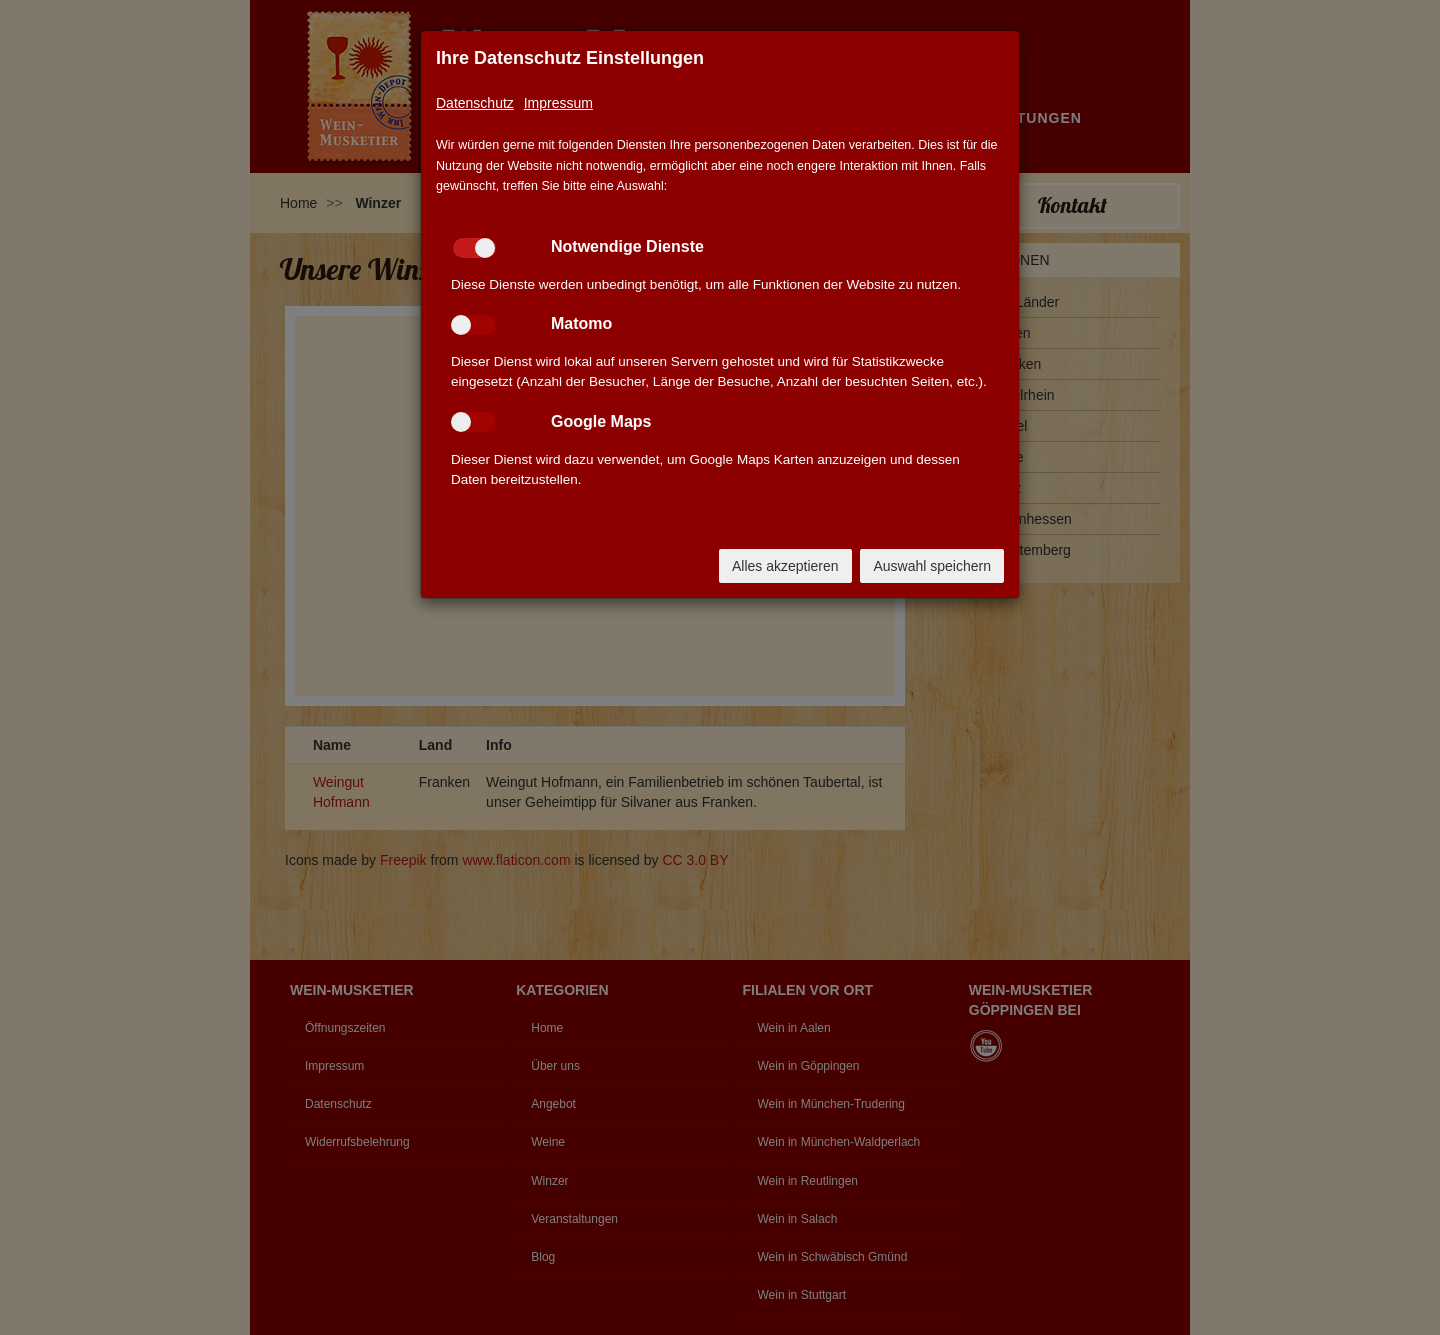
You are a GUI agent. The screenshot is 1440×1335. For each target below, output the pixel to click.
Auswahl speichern (932, 566)
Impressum (558, 103)
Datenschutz (475, 103)
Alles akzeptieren (785, 566)
